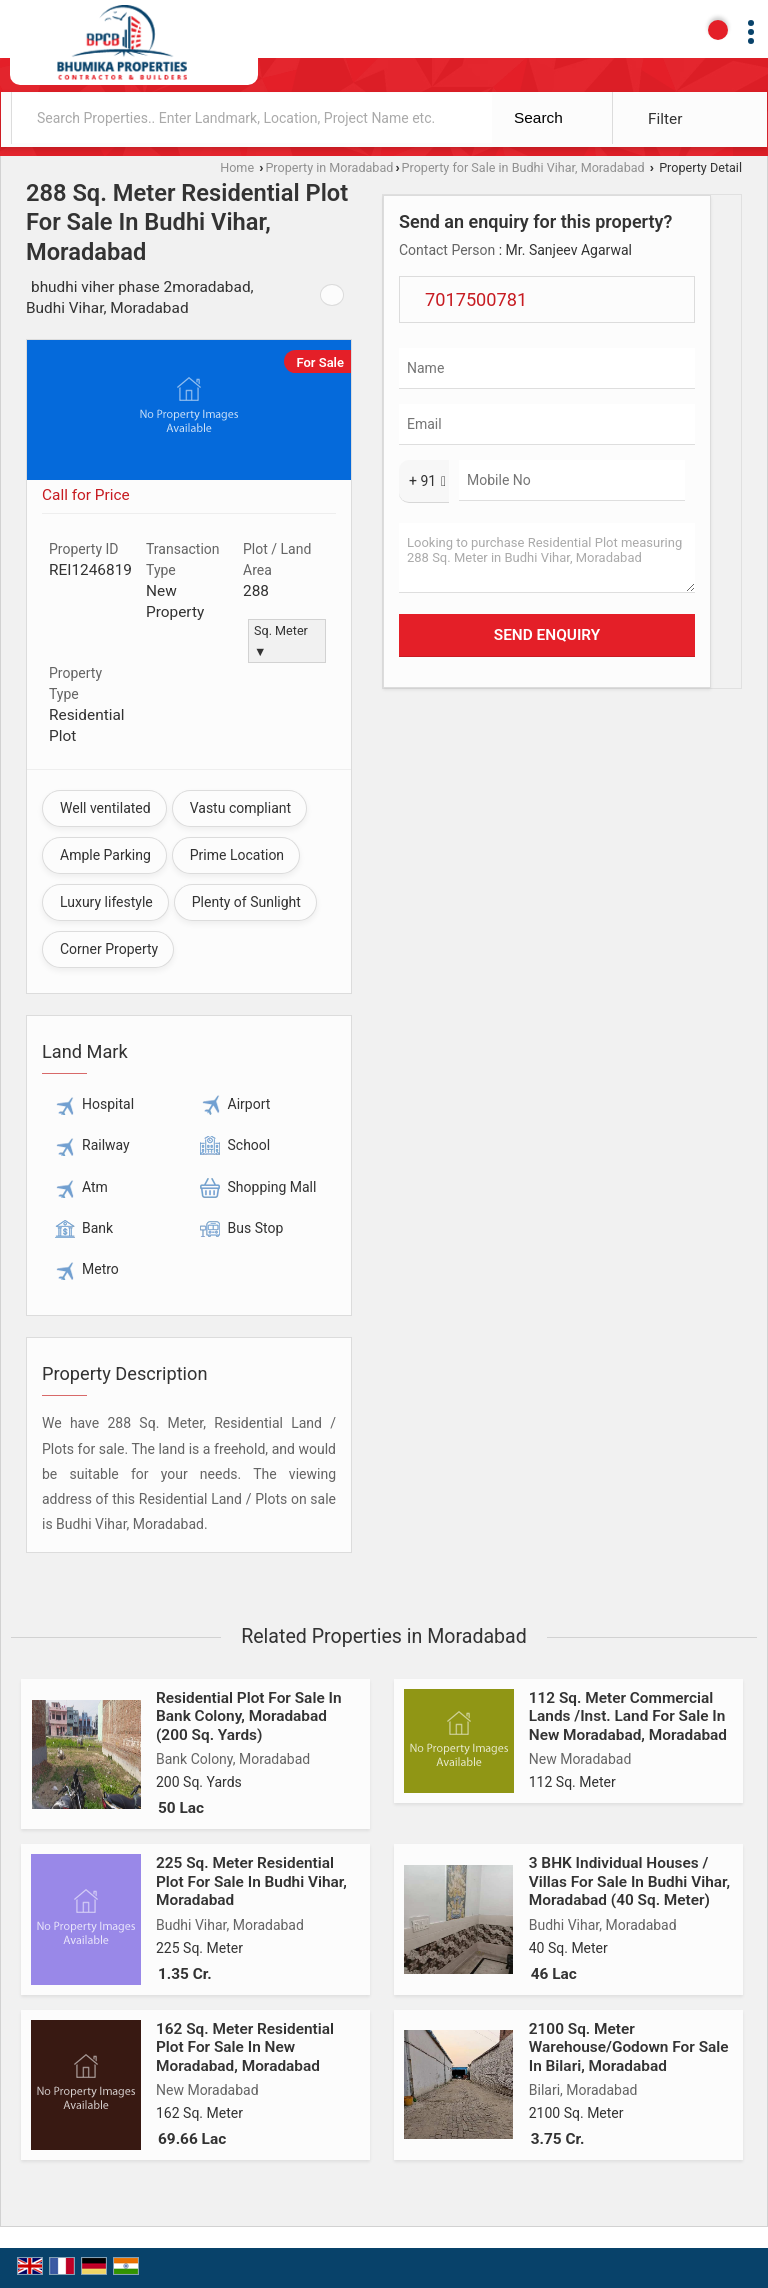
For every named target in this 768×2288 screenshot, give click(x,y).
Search (538, 117)
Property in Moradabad (329, 167)
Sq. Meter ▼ (281, 641)
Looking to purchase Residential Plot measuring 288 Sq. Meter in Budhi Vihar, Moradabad (547, 558)
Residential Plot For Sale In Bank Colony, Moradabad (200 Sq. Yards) (249, 1716)
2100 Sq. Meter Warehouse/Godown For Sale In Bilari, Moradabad (629, 2047)
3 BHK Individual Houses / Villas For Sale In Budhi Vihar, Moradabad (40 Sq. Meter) (629, 1881)
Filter (665, 119)
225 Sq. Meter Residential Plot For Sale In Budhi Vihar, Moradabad (251, 1881)
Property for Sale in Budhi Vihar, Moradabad (523, 167)
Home (237, 167)
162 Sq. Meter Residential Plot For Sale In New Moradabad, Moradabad (245, 2047)
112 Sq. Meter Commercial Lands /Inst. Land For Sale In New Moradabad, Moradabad (628, 1716)
